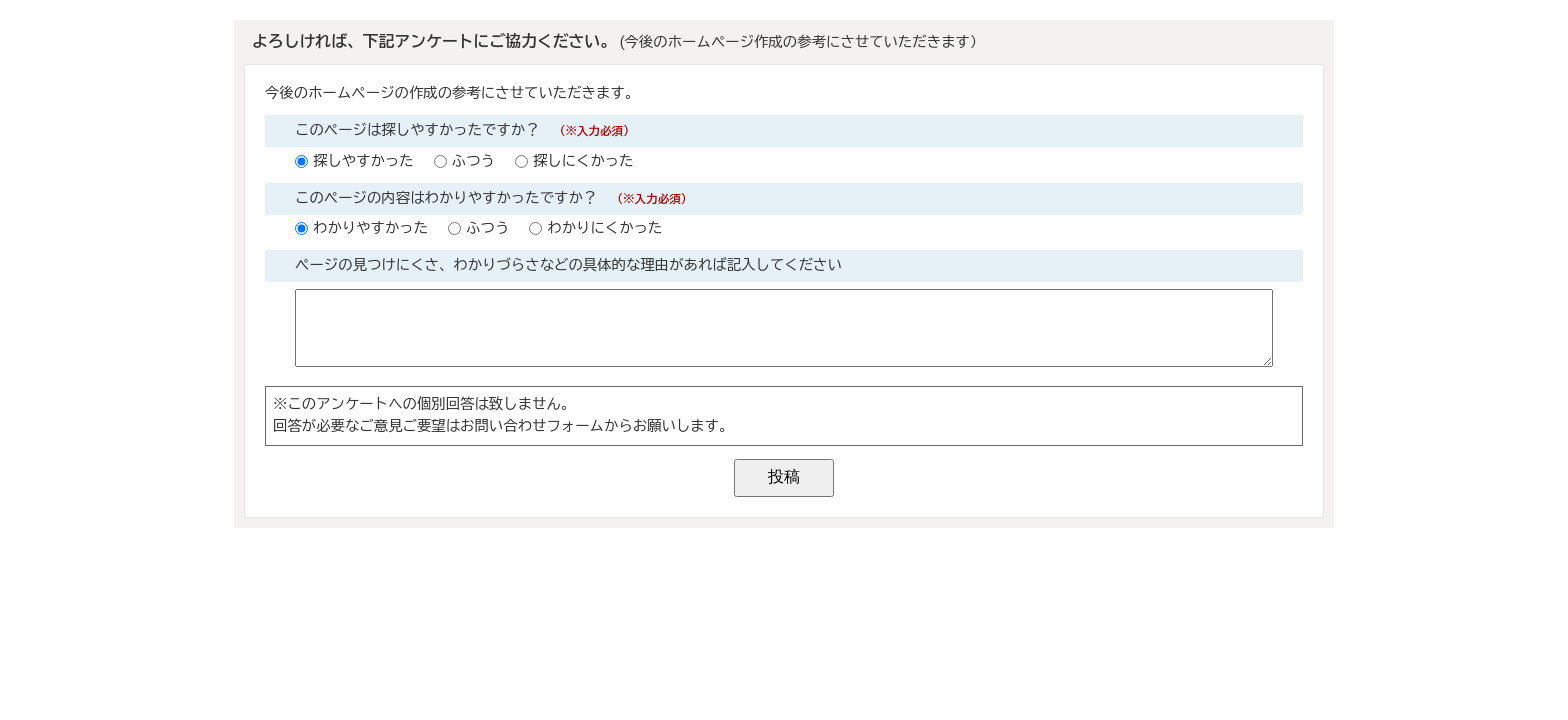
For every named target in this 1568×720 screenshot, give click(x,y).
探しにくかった (583, 161)
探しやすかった (363, 161)
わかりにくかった (604, 228)
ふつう (473, 161)
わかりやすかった (370, 228)
